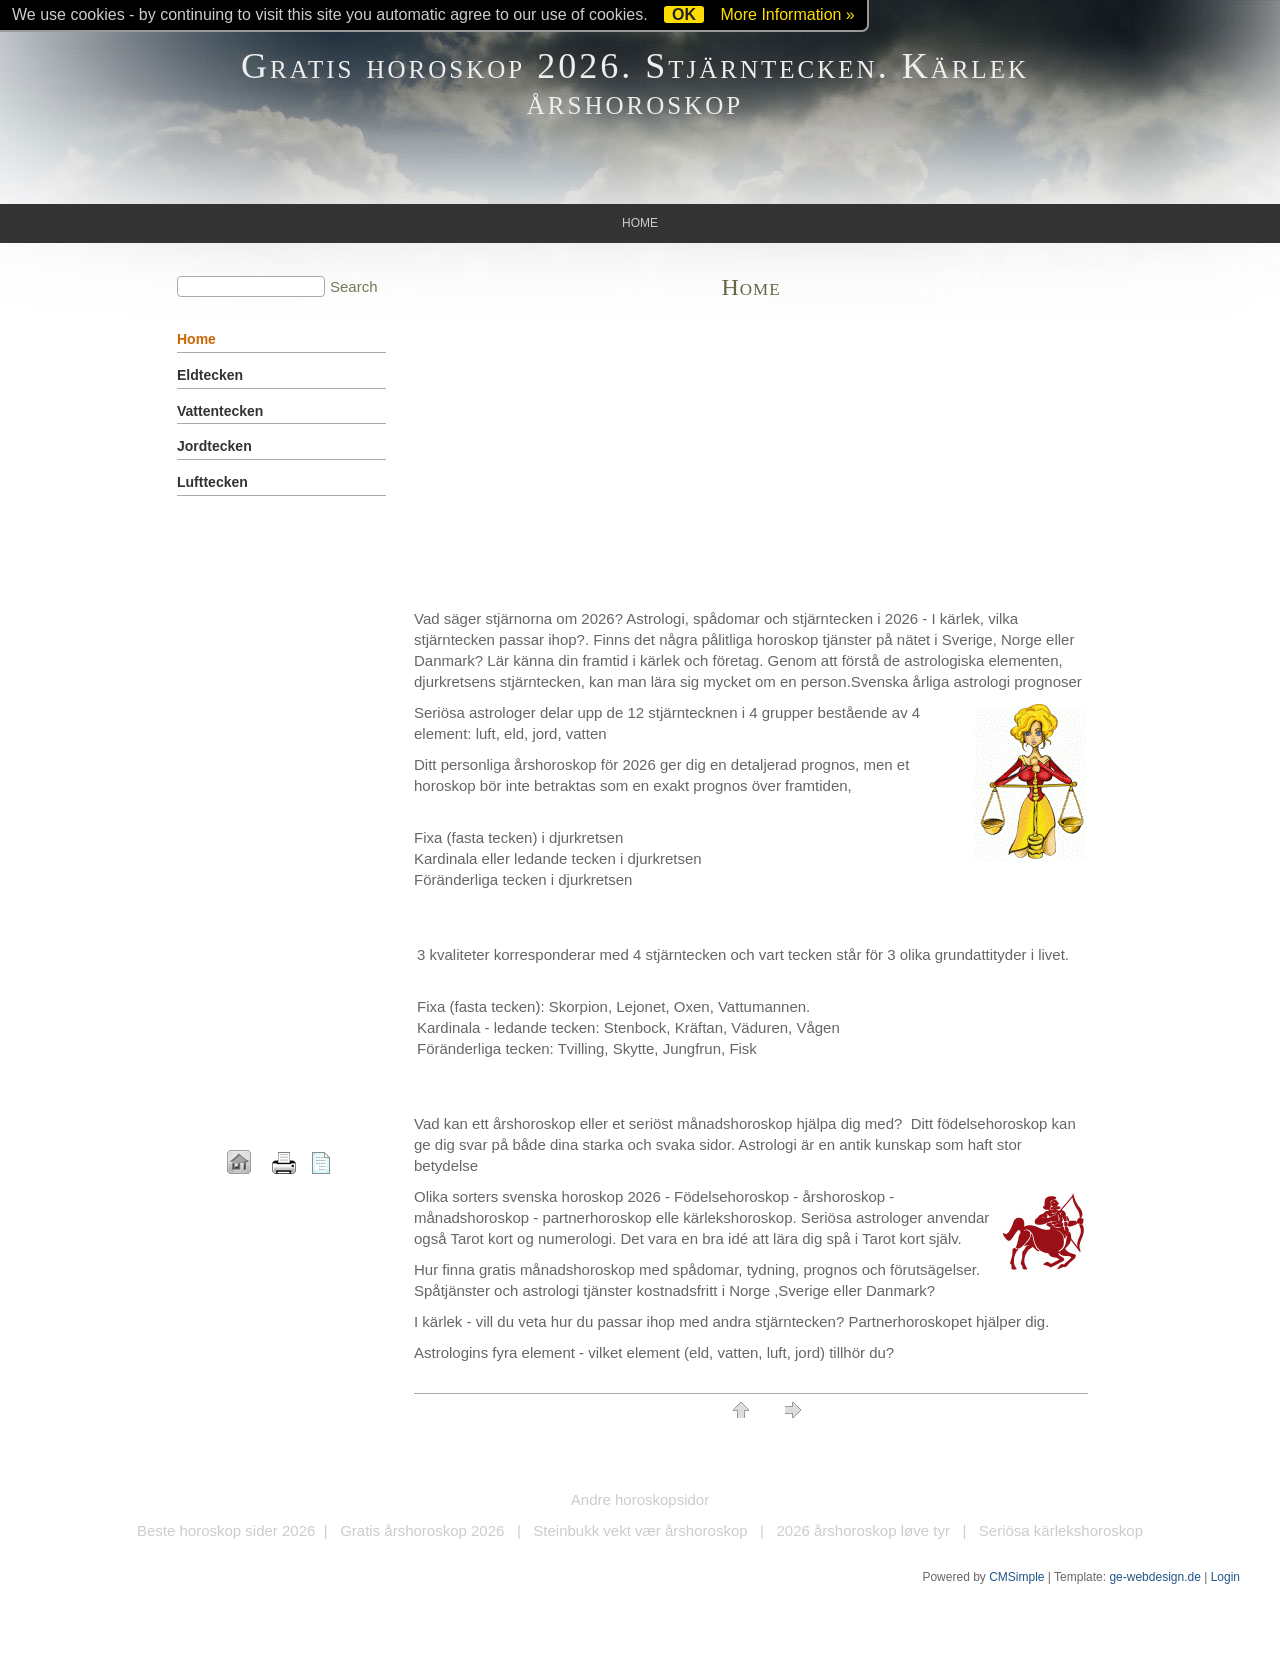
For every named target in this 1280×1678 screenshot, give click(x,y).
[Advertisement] (751, 458)
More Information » (787, 14)
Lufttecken (212, 482)
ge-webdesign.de (1154, 1577)
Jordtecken (214, 446)
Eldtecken (210, 375)
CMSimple (1016, 1577)
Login (1225, 1577)
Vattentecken (220, 411)
